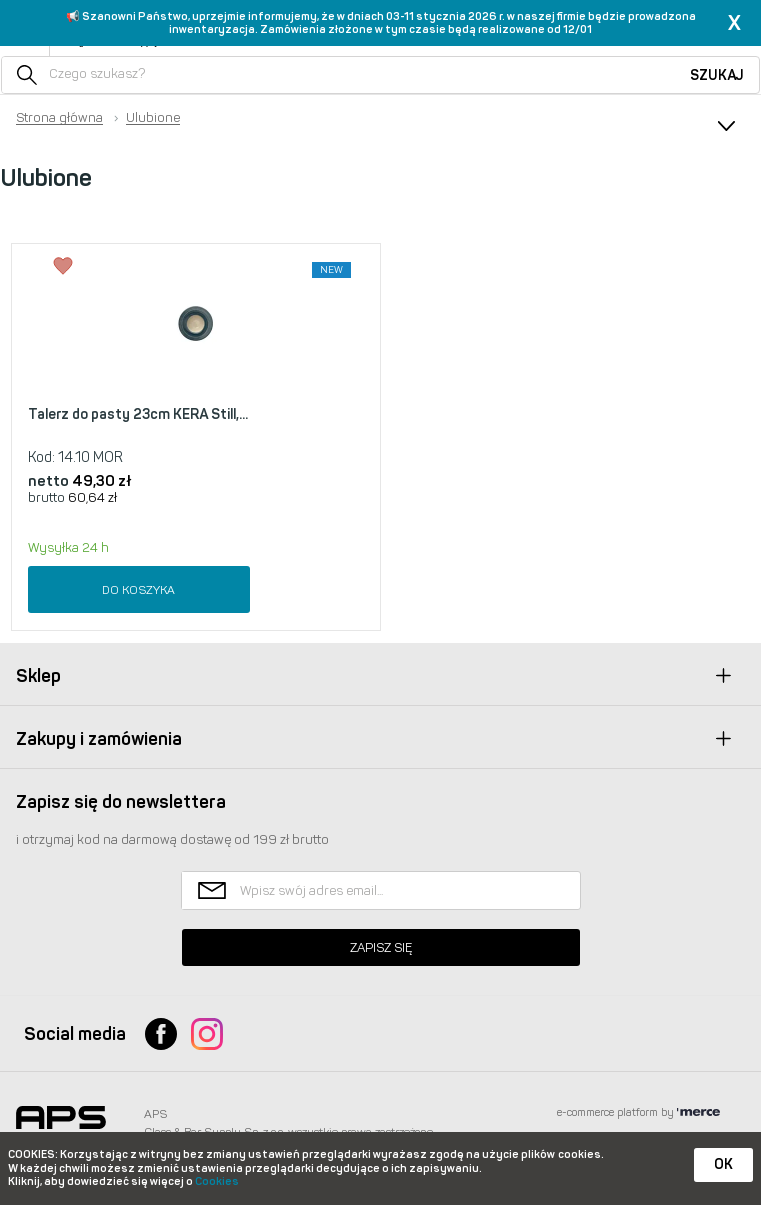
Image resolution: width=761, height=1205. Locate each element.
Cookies (217, 1181)
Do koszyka (138, 590)
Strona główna (59, 118)
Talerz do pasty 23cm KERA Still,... (138, 414)
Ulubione (153, 118)
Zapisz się (381, 947)
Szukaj (717, 75)
